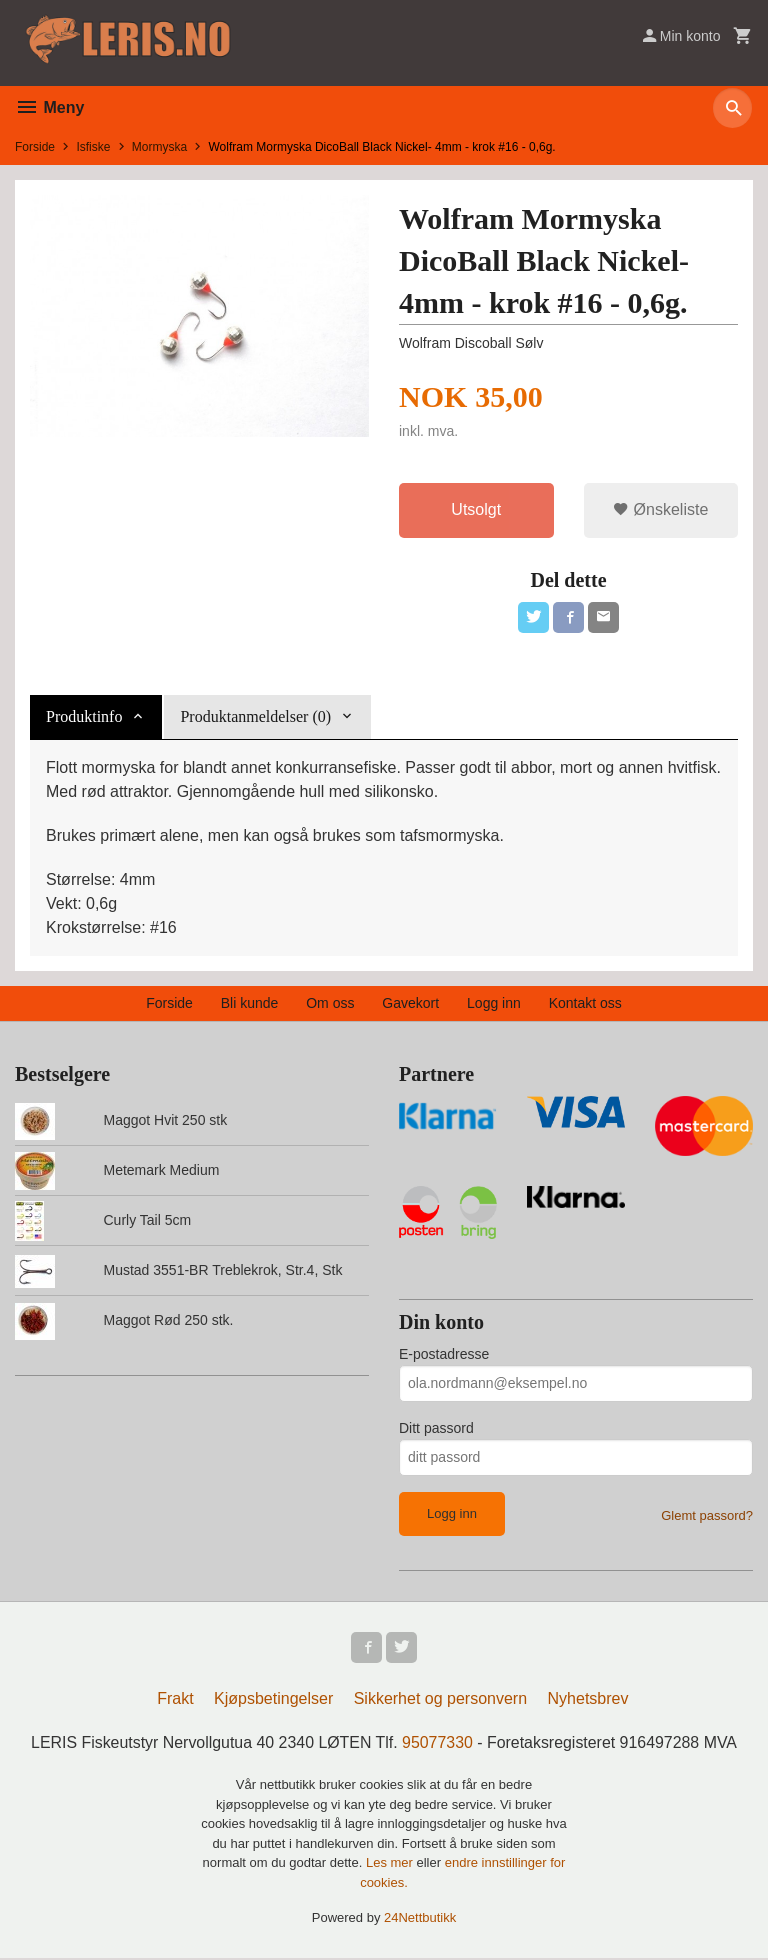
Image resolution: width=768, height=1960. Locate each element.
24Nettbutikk (420, 1920)
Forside (35, 147)
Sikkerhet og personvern (440, 1701)
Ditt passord (436, 1429)
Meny (49, 107)
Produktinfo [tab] (84, 717)
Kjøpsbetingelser (273, 1701)
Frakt (175, 1701)
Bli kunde (250, 1004)
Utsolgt (476, 509)
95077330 (437, 1745)
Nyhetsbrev (588, 1701)
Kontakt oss (585, 1004)
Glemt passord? (707, 1516)
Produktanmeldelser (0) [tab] (255, 717)
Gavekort (410, 1004)
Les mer (391, 1865)
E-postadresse (444, 1355)
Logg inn (494, 1004)
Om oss (330, 1004)
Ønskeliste (660, 509)
